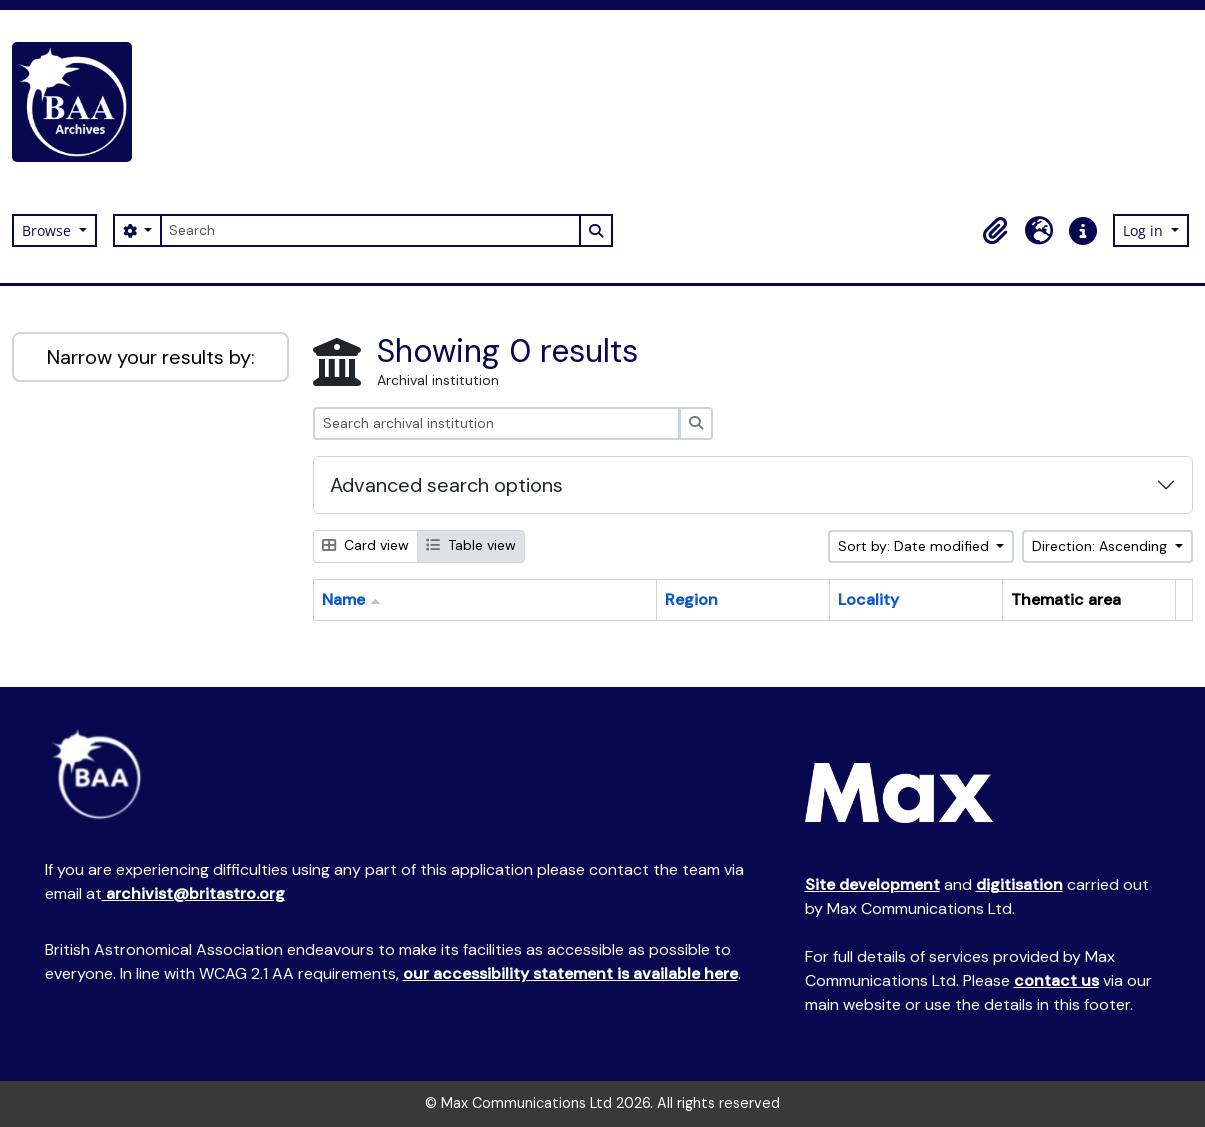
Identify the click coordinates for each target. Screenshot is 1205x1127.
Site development (872, 884)
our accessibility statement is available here (570, 973)
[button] (995, 231)
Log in (1145, 230)
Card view (365, 545)
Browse (48, 230)
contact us (1056, 980)
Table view (471, 545)
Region (691, 599)
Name (343, 599)
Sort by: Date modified (915, 546)
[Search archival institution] (496, 423)
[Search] (370, 230)
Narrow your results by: (151, 357)
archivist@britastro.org (193, 893)
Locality (868, 599)
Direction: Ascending (1101, 546)
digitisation (1019, 884)
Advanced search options (446, 485)
